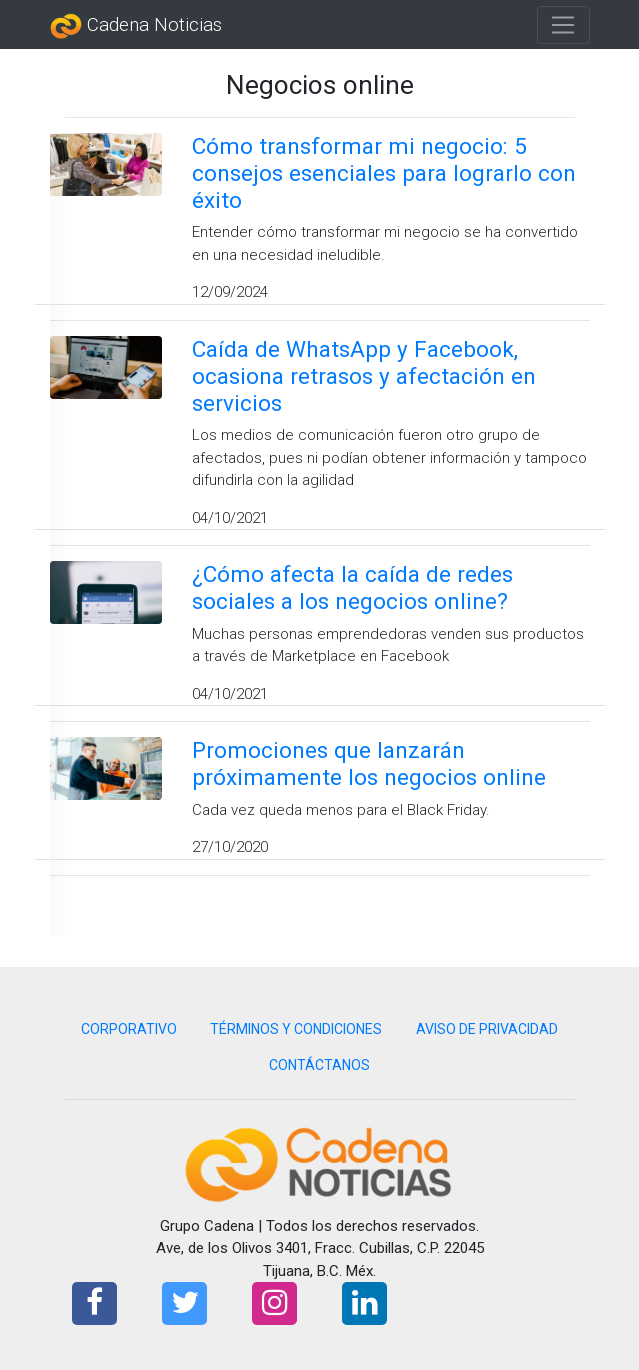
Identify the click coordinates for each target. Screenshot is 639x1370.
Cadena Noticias (136, 26)
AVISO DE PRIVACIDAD (487, 1029)
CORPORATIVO (129, 1029)
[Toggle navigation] (563, 25)
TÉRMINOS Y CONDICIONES (296, 1029)
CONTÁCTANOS (319, 1065)
